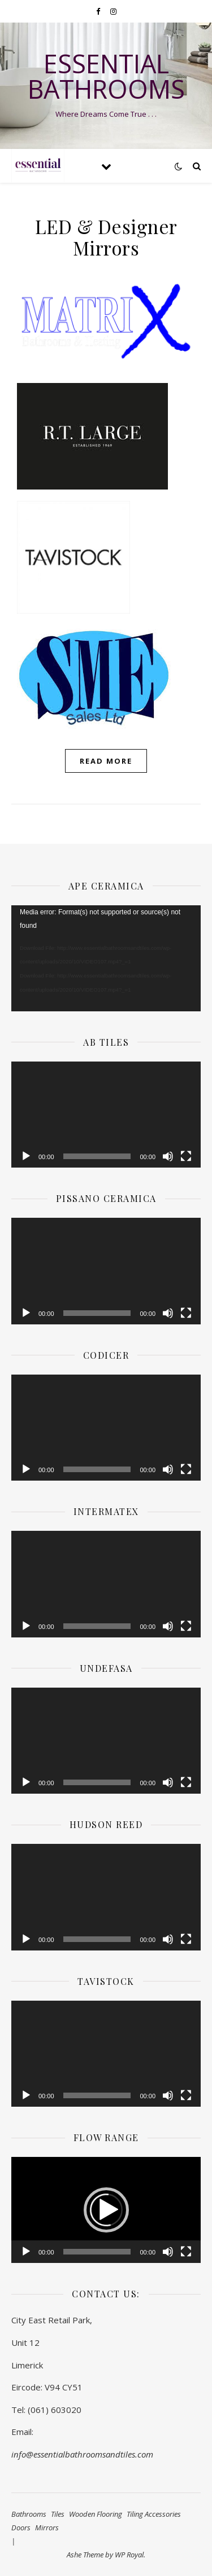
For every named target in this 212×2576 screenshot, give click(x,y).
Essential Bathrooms (106, 76)
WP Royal (129, 2554)
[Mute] (168, 1156)
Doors (21, 2527)
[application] (106, 958)
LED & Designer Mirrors (106, 237)
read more (106, 761)
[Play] (26, 1156)
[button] (106, 2209)
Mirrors (47, 2527)
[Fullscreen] (186, 1156)
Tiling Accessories (154, 2514)
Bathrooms (28, 2514)
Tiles (57, 2514)
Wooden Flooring (95, 2514)
